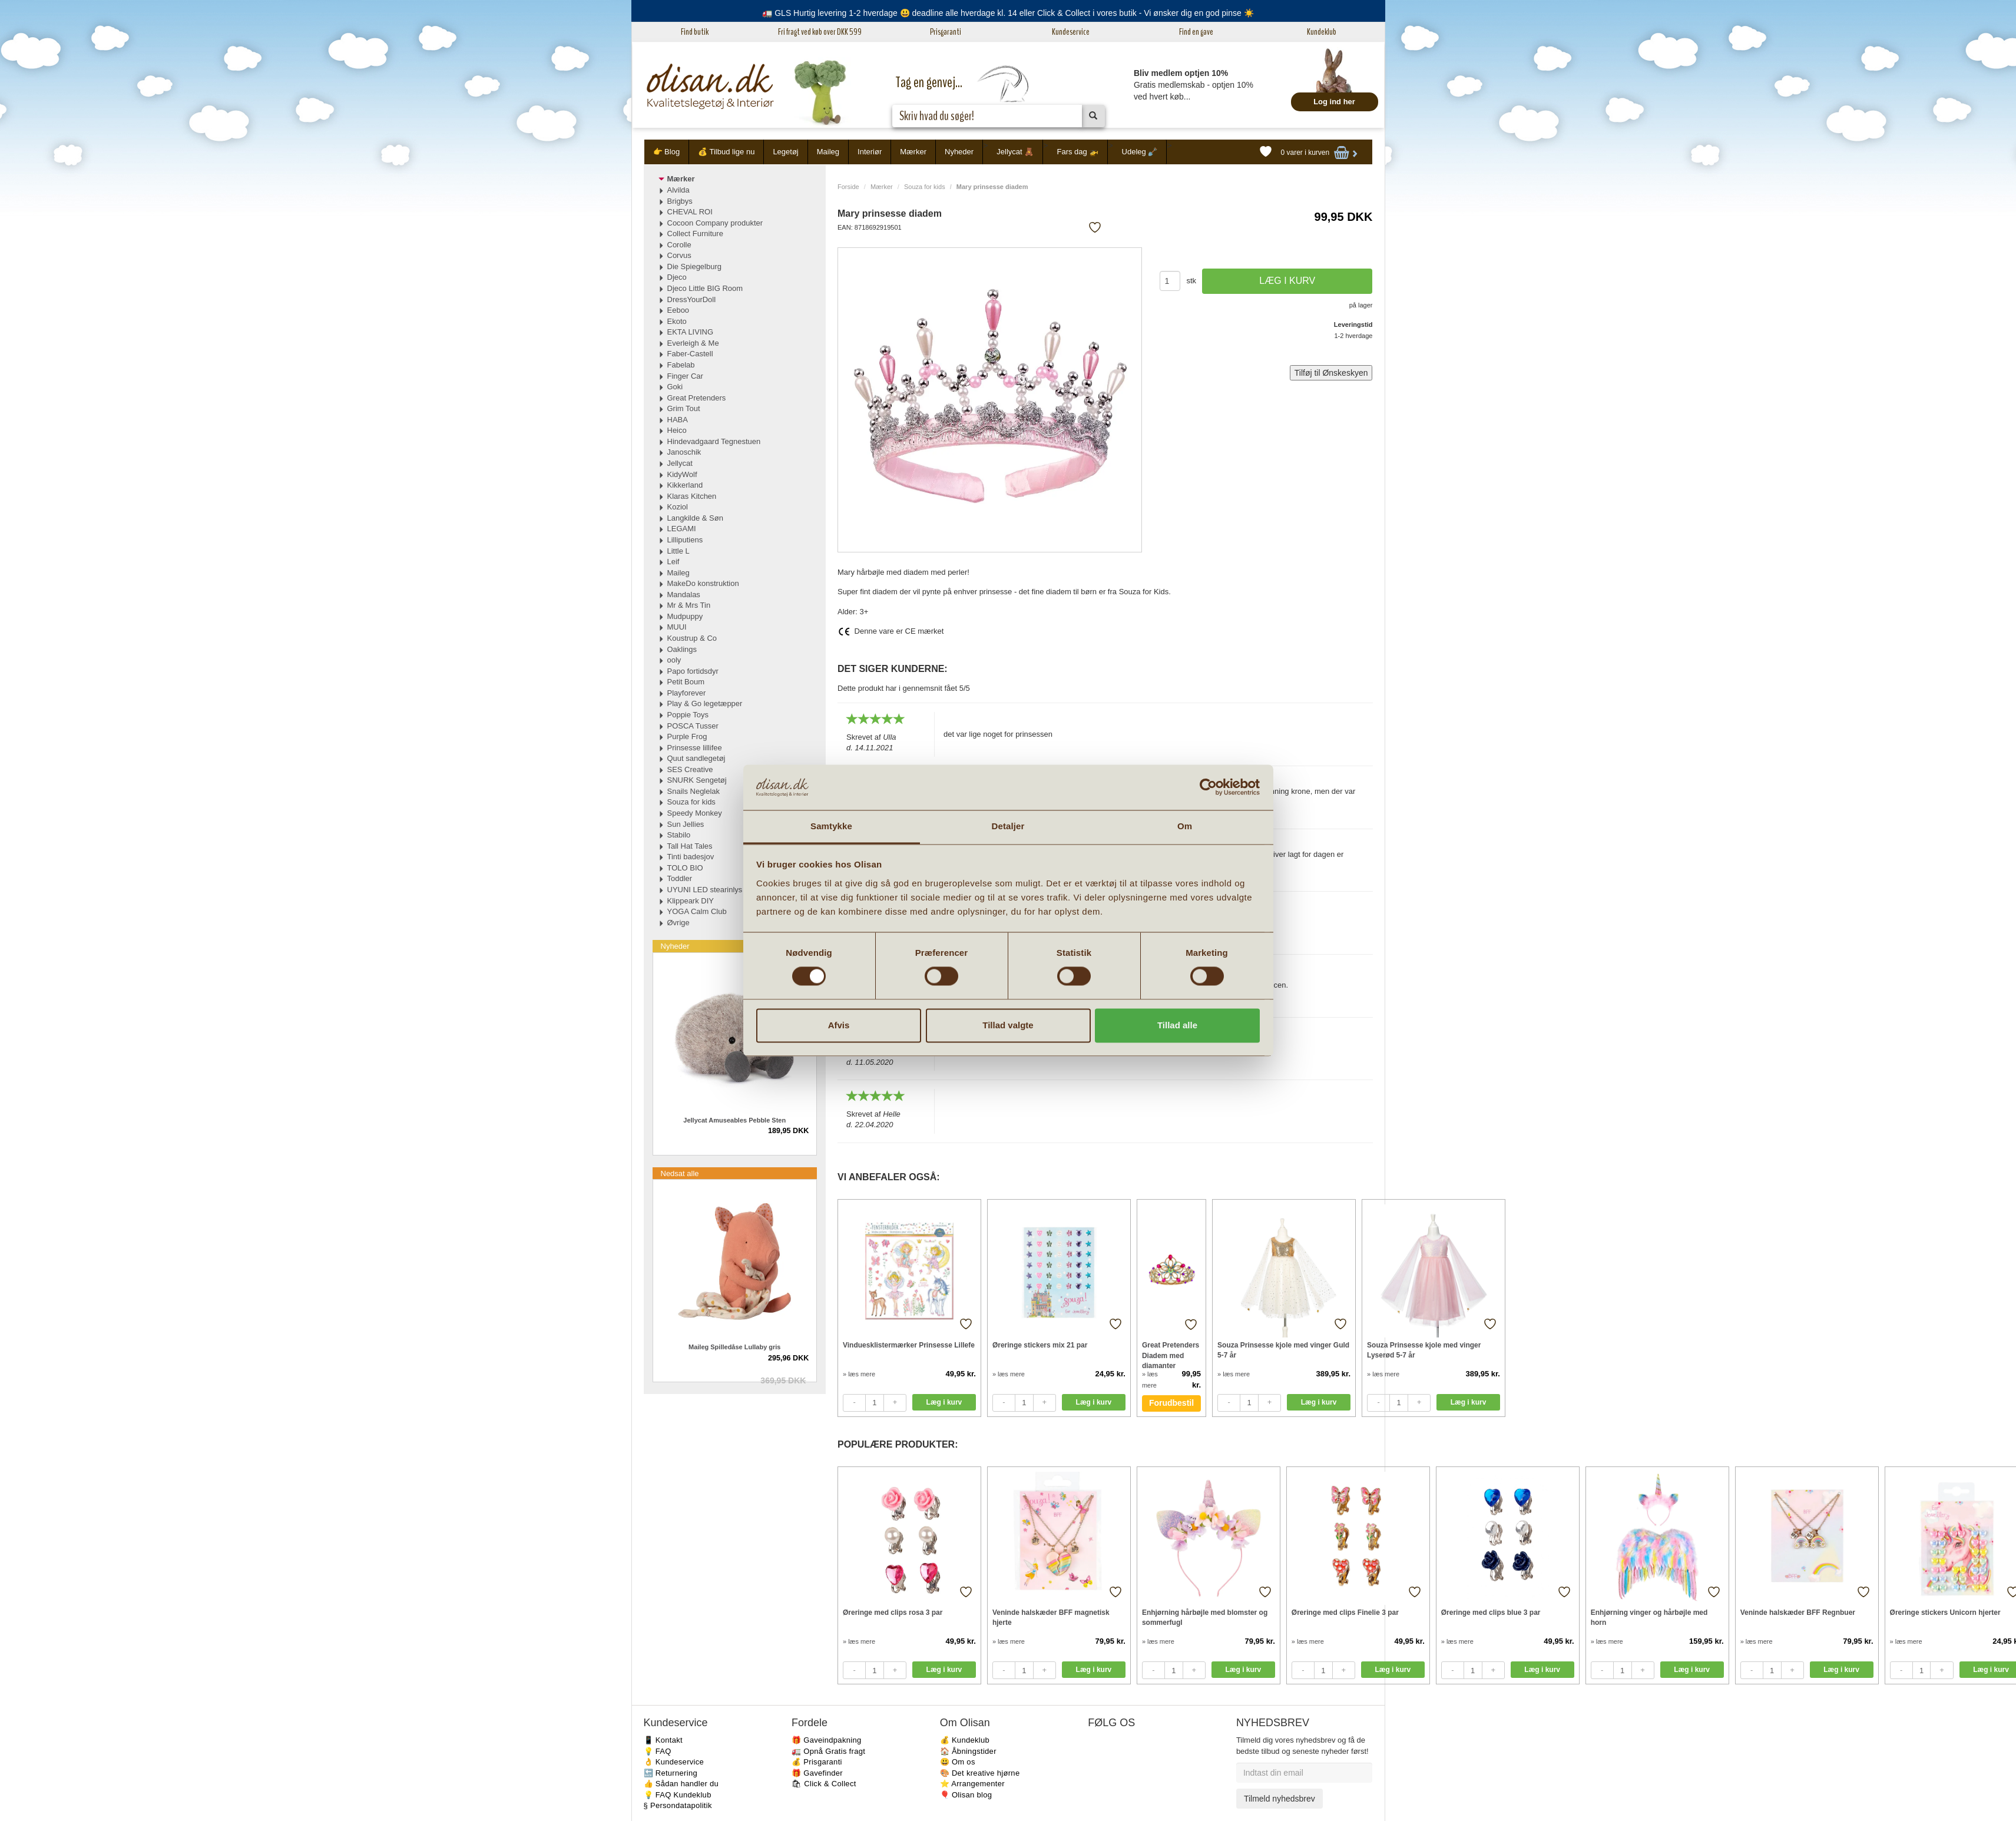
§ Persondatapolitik (678, 1805)
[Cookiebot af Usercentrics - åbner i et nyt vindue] (1208, 787)
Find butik (695, 31)
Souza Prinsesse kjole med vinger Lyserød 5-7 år (1424, 1350)
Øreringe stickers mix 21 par (1039, 1345)
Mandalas (683, 594)
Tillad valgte (1007, 1025)
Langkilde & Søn (695, 518)
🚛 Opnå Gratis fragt (828, 1751)
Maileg (828, 151)
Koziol (677, 506)
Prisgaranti (945, 31)
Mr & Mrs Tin (689, 605)
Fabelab (681, 364)
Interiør (870, 151)
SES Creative (690, 769)
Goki (675, 386)
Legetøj (785, 151)
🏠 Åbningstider (968, 1751)
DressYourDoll (691, 299)
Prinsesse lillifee (694, 747)
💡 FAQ (657, 1751)
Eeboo (678, 310)
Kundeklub (1321, 31)
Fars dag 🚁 (1077, 151)
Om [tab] (1184, 826)
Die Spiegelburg (694, 266)
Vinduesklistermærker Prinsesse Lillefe (909, 1345)
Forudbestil (1171, 1403)
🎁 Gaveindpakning (826, 1740)
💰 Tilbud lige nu (726, 151)
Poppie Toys (688, 714)
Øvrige (678, 922)
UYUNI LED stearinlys (705, 889)
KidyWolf (682, 474)
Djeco (677, 277)
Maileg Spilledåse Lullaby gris (734, 1346)
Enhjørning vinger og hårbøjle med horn (1649, 1617)
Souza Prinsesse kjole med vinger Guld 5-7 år (1283, 1350)
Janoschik (684, 452)
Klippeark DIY (690, 900)
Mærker (913, 151)
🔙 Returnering (670, 1773)
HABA (677, 419)
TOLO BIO (685, 867)
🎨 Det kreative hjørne (980, 1773)
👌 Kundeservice (674, 1761)
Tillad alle (1177, 1025)
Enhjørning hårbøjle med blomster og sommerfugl (1204, 1617)
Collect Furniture (695, 233)
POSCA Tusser (693, 725)
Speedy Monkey (694, 813)
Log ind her (1334, 101)
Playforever (686, 692)
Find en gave (1196, 31)
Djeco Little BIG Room (705, 288)
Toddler (680, 878)
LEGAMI (681, 528)
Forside (848, 186)
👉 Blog (666, 151)
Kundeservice (1071, 31)
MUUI (677, 627)
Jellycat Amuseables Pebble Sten (734, 1120)
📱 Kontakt (663, 1740)
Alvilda (678, 190)
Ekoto (677, 321)
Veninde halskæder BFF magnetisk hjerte (1051, 1617)
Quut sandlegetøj (696, 758)
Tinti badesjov (690, 856)
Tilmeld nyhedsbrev (1279, 1798)
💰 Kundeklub (964, 1740)
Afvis (839, 1025)
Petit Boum (686, 681)
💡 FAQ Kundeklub (677, 1794)
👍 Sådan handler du (681, 1783)
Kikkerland (685, 485)
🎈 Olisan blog (966, 1794)
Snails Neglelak (693, 791)
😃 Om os (957, 1761)
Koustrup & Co (692, 638)
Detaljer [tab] (1008, 826)
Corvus (679, 255)
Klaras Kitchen (692, 496)
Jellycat (680, 463)
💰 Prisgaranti (817, 1761)
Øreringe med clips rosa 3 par (892, 1612)
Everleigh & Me (693, 343)
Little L (678, 551)
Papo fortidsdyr (693, 671)
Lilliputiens (685, 539)
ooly (674, 659)
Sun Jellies (685, 824)
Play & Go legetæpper (705, 703)
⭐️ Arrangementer (972, 1783)
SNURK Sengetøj (697, 780)
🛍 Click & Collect (824, 1783)
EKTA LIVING (690, 331)
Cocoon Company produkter (715, 222)
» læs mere (859, 1374)
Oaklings (682, 649)
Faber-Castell (690, 353)
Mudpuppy (685, 616)
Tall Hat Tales (690, 846)
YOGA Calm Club (697, 911)
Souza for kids (924, 186)
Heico (677, 430)
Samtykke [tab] (831, 826)
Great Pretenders (696, 397)
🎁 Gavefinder (817, 1773)
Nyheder (959, 151)
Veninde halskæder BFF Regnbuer (1797, 1612)
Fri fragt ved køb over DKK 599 (820, 31)
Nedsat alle (680, 1173)
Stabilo (679, 834)
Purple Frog (687, 736)
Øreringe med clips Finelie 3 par (1345, 1612)
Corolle (679, 244)
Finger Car (685, 376)
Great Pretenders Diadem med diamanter (1170, 1355)
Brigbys (680, 201)
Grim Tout (683, 408)
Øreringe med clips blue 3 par (1491, 1612)
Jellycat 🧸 (1015, 151)
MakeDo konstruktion (703, 583)
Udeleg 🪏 (1140, 151)
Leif (673, 561)
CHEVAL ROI (690, 211)
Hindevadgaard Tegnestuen (714, 441)
